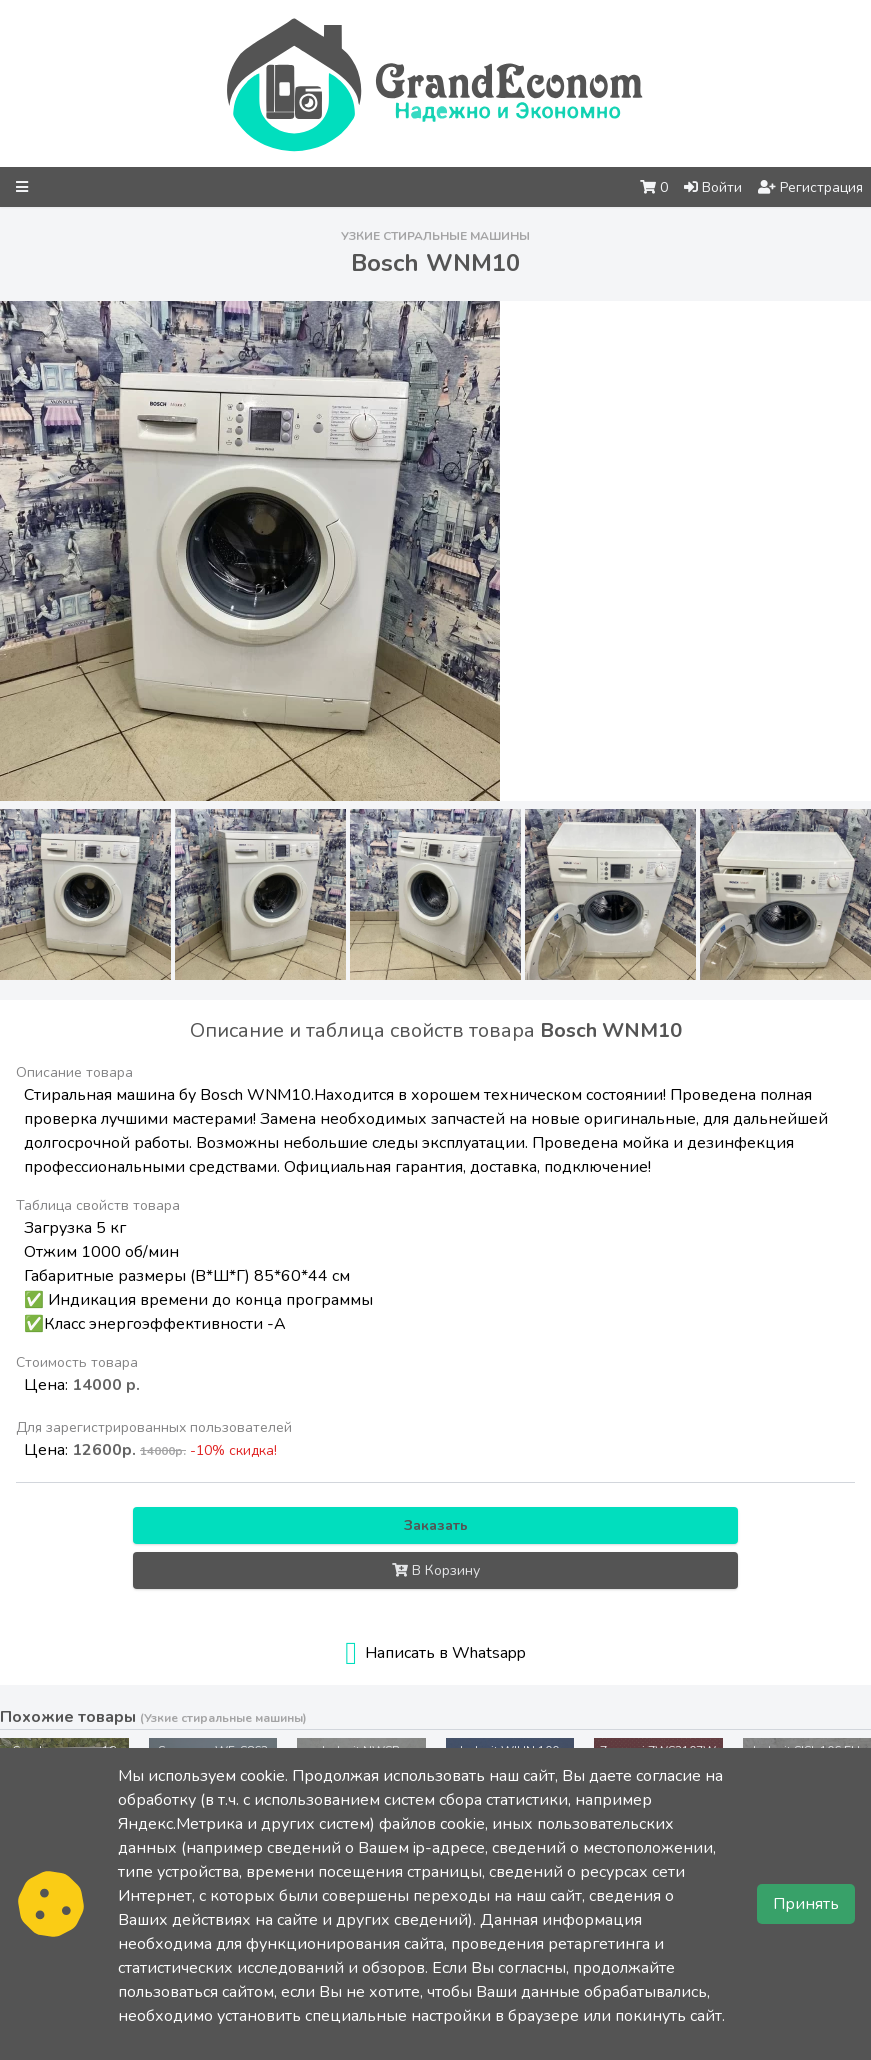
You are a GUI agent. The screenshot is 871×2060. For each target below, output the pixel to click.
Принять (806, 1904)
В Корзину (436, 1570)
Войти (713, 187)
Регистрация (810, 187)
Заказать (436, 1525)
